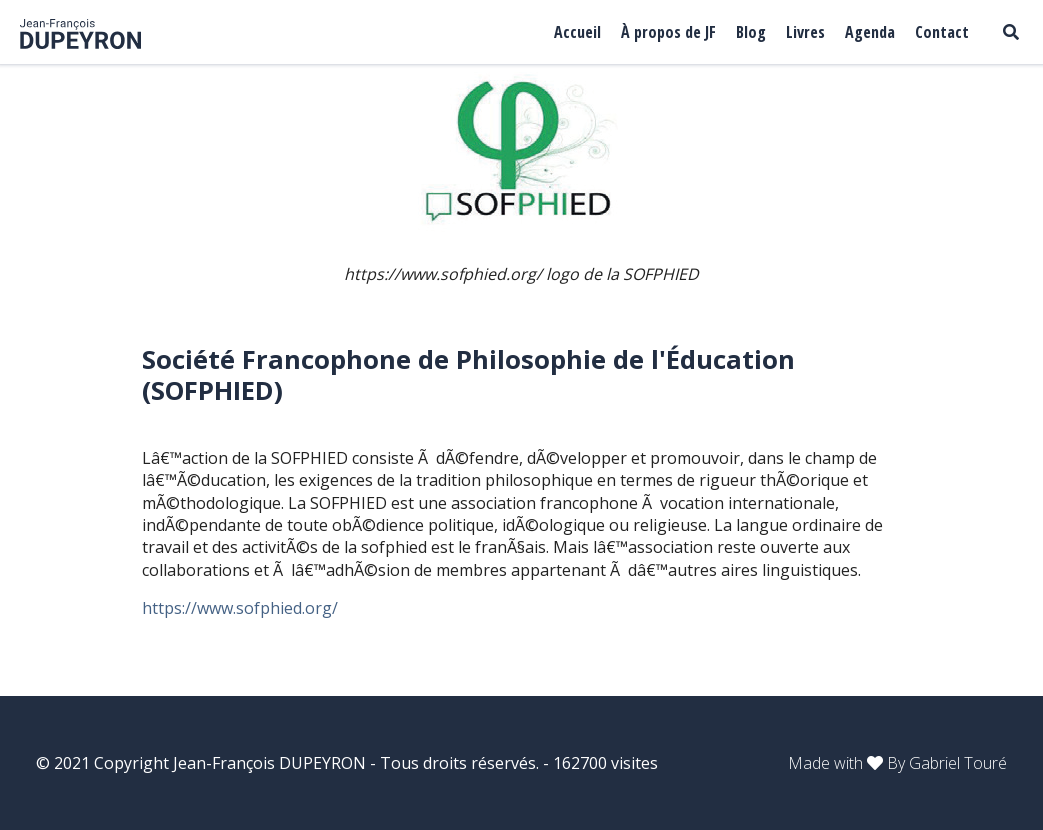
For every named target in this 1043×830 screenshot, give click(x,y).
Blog (751, 32)
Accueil (577, 32)
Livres (805, 32)
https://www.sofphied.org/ (242, 608)
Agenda (870, 32)
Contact (942, 32)
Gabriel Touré (958, 763)
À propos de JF (668, 32)
